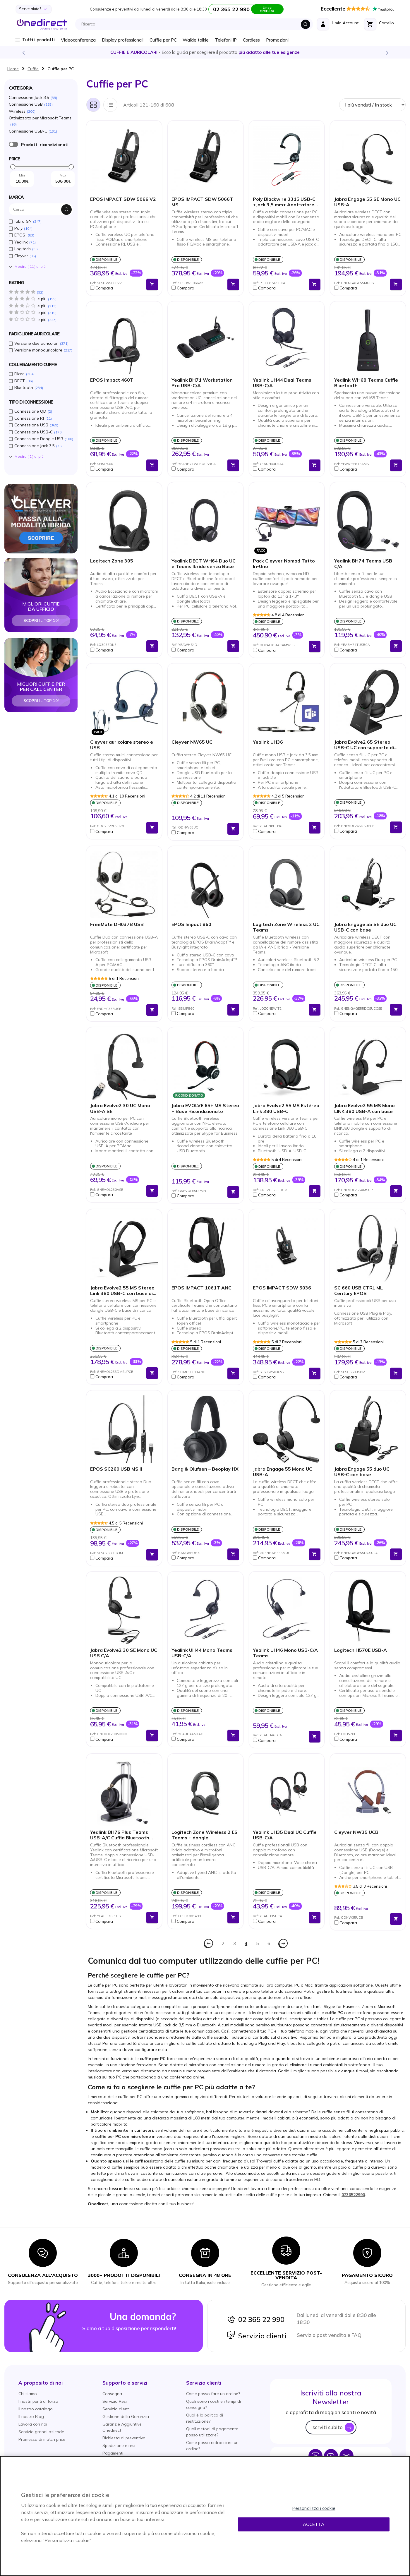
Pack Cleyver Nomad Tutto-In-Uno (285, 563)
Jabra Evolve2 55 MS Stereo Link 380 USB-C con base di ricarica (122, 1291)
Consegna (112, 2393)
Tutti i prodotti (38, 39)
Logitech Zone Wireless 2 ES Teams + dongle (204, 1835)
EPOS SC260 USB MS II (116, 1469)
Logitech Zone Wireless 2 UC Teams (286, 927)
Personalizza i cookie (313, 2508)
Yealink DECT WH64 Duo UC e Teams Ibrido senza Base (203, 563)
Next (387, 52)
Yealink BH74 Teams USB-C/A (364, 563)
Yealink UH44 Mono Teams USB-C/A (201, 1653)
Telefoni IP (226, 40)
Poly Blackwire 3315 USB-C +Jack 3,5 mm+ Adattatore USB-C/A (284, 202)
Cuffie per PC (163, 40)
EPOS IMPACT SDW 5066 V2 (123, 199)
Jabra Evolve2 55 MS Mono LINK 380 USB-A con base (364, 1108)
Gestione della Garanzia (125, 2416)
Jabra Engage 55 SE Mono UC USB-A (367, 201)
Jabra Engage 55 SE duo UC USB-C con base (365, 927)
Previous (23, 52)
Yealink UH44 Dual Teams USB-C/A (282, 382)
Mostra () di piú (30, 266)
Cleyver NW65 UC (191, 742)
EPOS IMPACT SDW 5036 (282, 1288)
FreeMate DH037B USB (117, 924)
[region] (205, 2516)
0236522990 (353, 2194)
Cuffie (33, 68)
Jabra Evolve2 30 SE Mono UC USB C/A (123, 1653)
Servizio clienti (256, 2335)
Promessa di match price (41, 2439)
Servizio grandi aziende (41, 2431)
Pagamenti (112, 2453)
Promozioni (277, 40)
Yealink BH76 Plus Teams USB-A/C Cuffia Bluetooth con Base (119, 1835)
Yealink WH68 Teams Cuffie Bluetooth (366, 382)
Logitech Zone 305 (111, 561)
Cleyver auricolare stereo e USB (121, 744)
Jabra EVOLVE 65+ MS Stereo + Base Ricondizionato (205, 1108)
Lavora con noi (32, 2424)
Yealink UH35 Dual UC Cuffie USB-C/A (285, 1835)
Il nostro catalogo (35, 2409)
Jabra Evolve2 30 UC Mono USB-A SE (120, 1108)
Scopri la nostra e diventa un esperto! (205, 52)
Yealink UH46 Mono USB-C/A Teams (285, 1653)
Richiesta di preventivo (123, 2437)
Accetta (313, 2524)
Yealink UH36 (268, 742)
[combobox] (196, 24)
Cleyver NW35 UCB (356, 1832)
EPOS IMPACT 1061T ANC (201, 1288)
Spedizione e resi (118, 2445)
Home (13, 68)
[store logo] (42, 24)
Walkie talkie (196, 40)
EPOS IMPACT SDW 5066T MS (202, 201)
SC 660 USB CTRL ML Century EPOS (358, 1290)
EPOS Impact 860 (191, 924)
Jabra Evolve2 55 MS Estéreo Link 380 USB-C (286, 1108)
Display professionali (122, 40)
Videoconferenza (78, 40)
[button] (117, 288)
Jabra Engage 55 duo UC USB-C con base (362, 1471)
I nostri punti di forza (38, 2401)
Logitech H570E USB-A (360, 1650)
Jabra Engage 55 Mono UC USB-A (282, 1471)
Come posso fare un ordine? (213, 2393)
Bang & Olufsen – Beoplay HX (205, 1469)
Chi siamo (27, 2393)
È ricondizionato (13, 144)
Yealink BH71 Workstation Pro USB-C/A (202, 382)
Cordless (251, 40)
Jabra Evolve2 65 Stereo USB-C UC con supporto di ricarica (364, 745)
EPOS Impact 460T (111, 380)
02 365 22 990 (255, 2319)
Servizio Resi (114, 2401)
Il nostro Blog (31, 2416)
